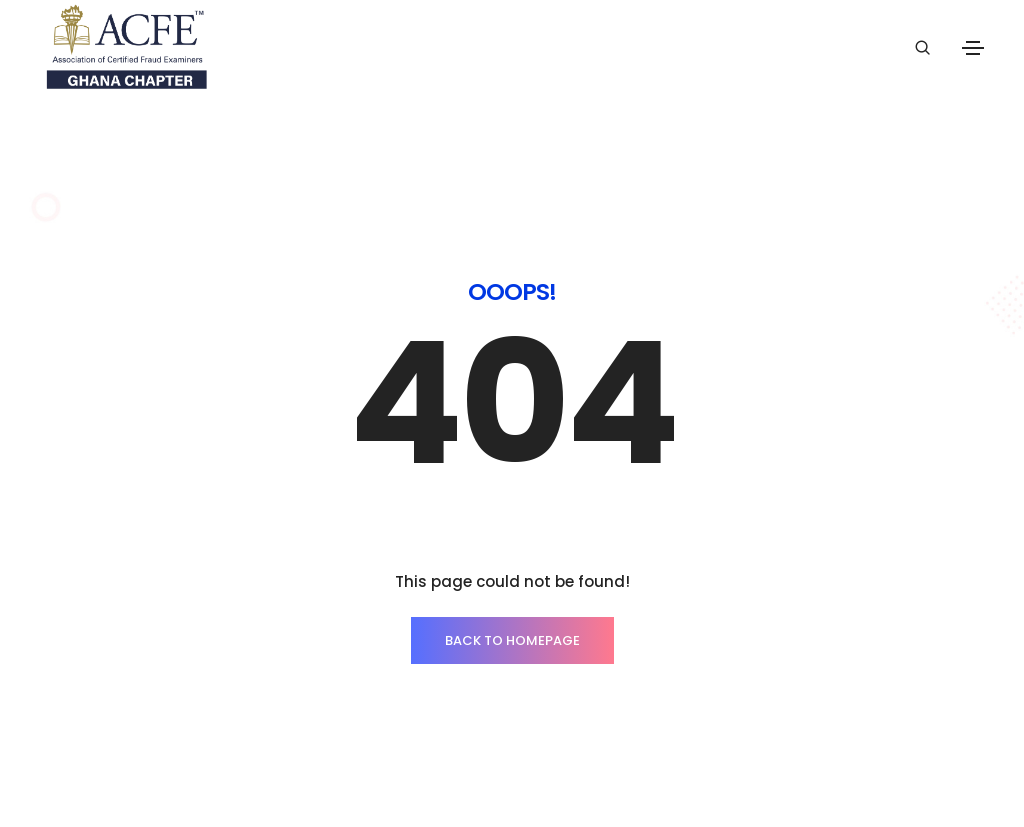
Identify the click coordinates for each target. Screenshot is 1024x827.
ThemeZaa (937, 771)
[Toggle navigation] (973, 48)
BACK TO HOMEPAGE (512, 586)
